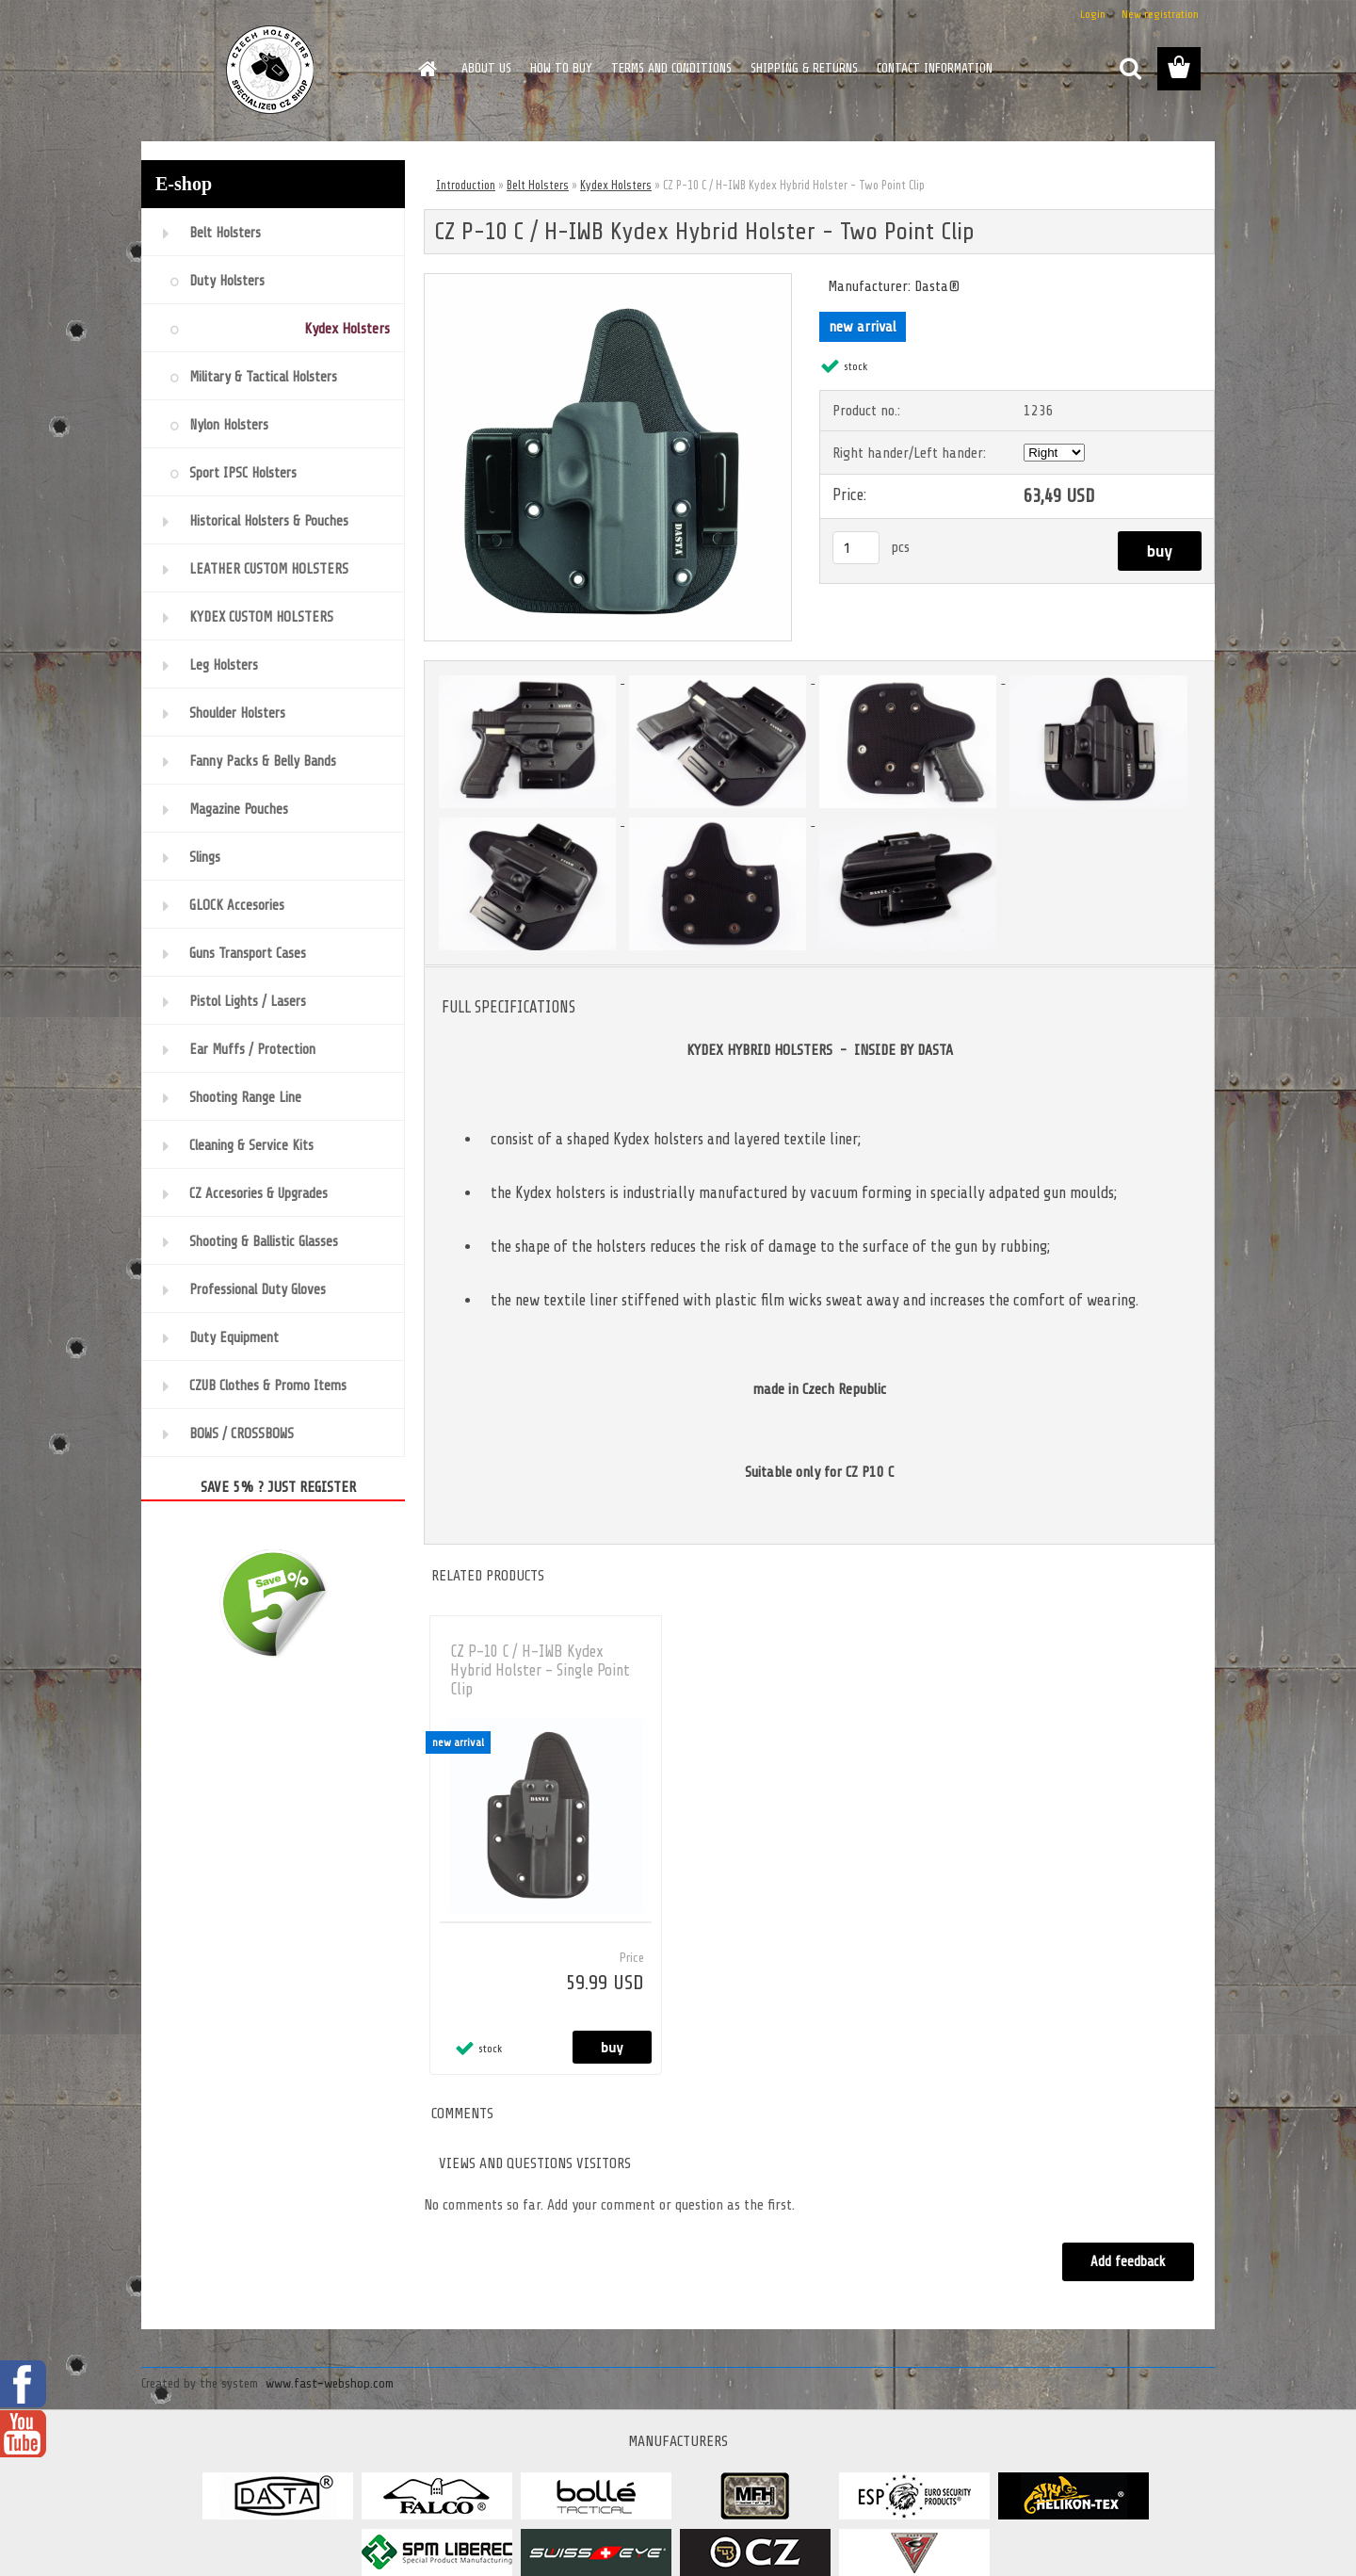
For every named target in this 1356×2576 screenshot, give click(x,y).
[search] (1130, 68)
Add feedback (1128, 2262)
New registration (1160, 14)
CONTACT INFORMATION (935, 68)
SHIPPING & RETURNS (804, 68)
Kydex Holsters (616, 185)
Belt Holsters (538, 185)
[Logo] (270, 70)
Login (1093, 14)
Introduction (465, 185)
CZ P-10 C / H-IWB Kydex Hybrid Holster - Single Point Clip (540, 1670)
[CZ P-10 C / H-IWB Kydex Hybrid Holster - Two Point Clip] (608, 281)
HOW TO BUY (561, 68)
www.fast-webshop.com (330, 2383)
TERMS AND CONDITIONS (671, 68)
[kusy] (856, 547)
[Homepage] (425, 68)
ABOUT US (486, 68)
